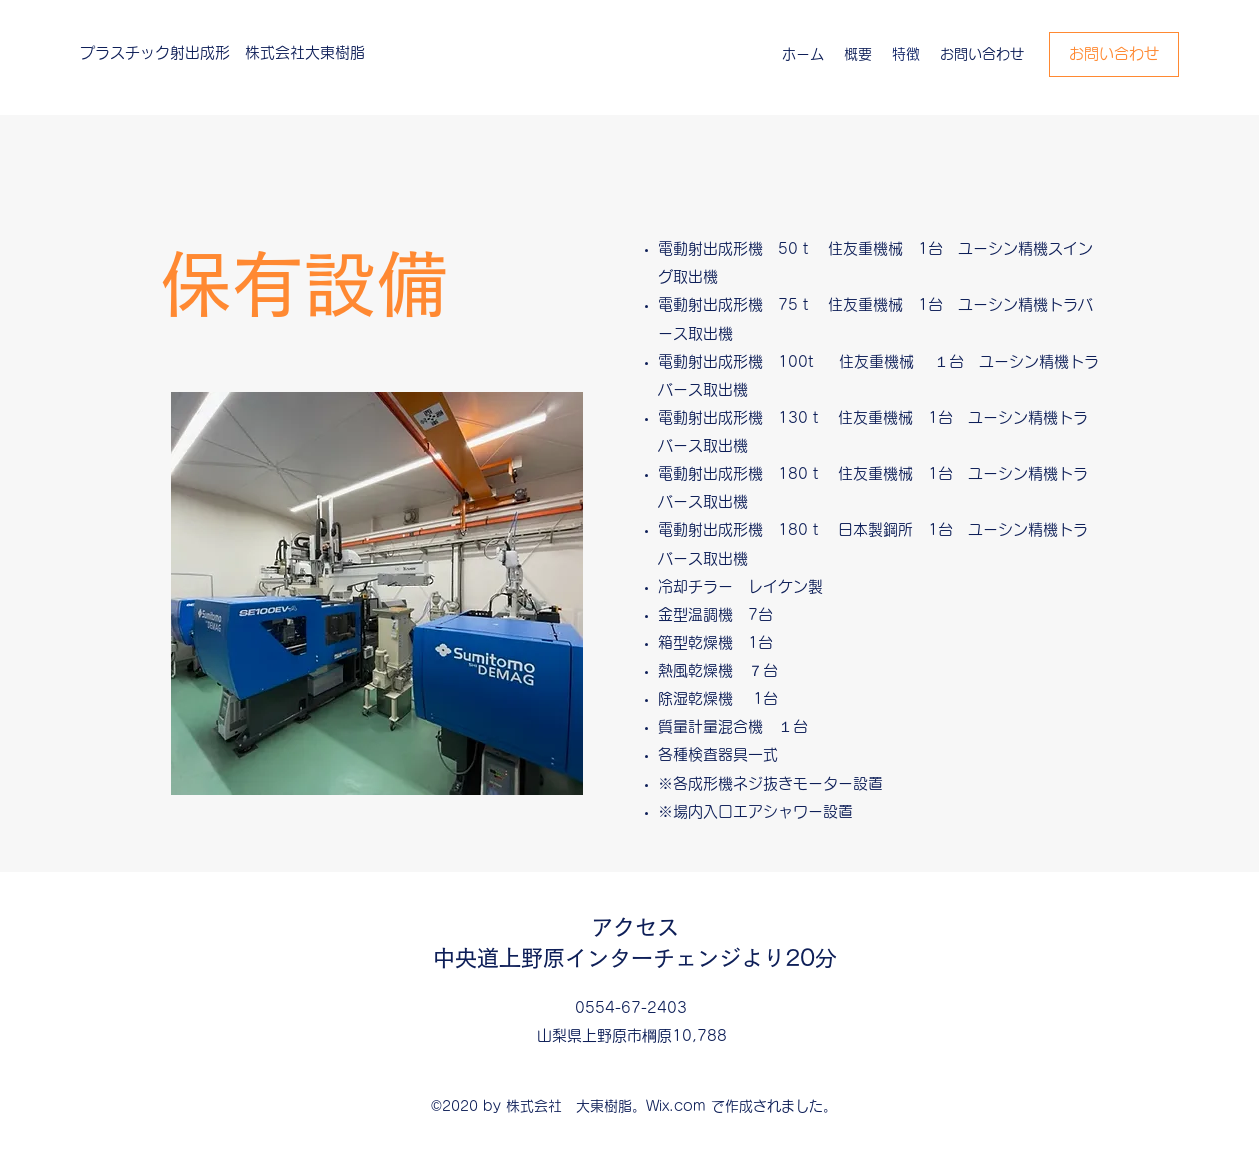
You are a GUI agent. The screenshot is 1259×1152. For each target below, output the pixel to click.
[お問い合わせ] (1114, 54)
